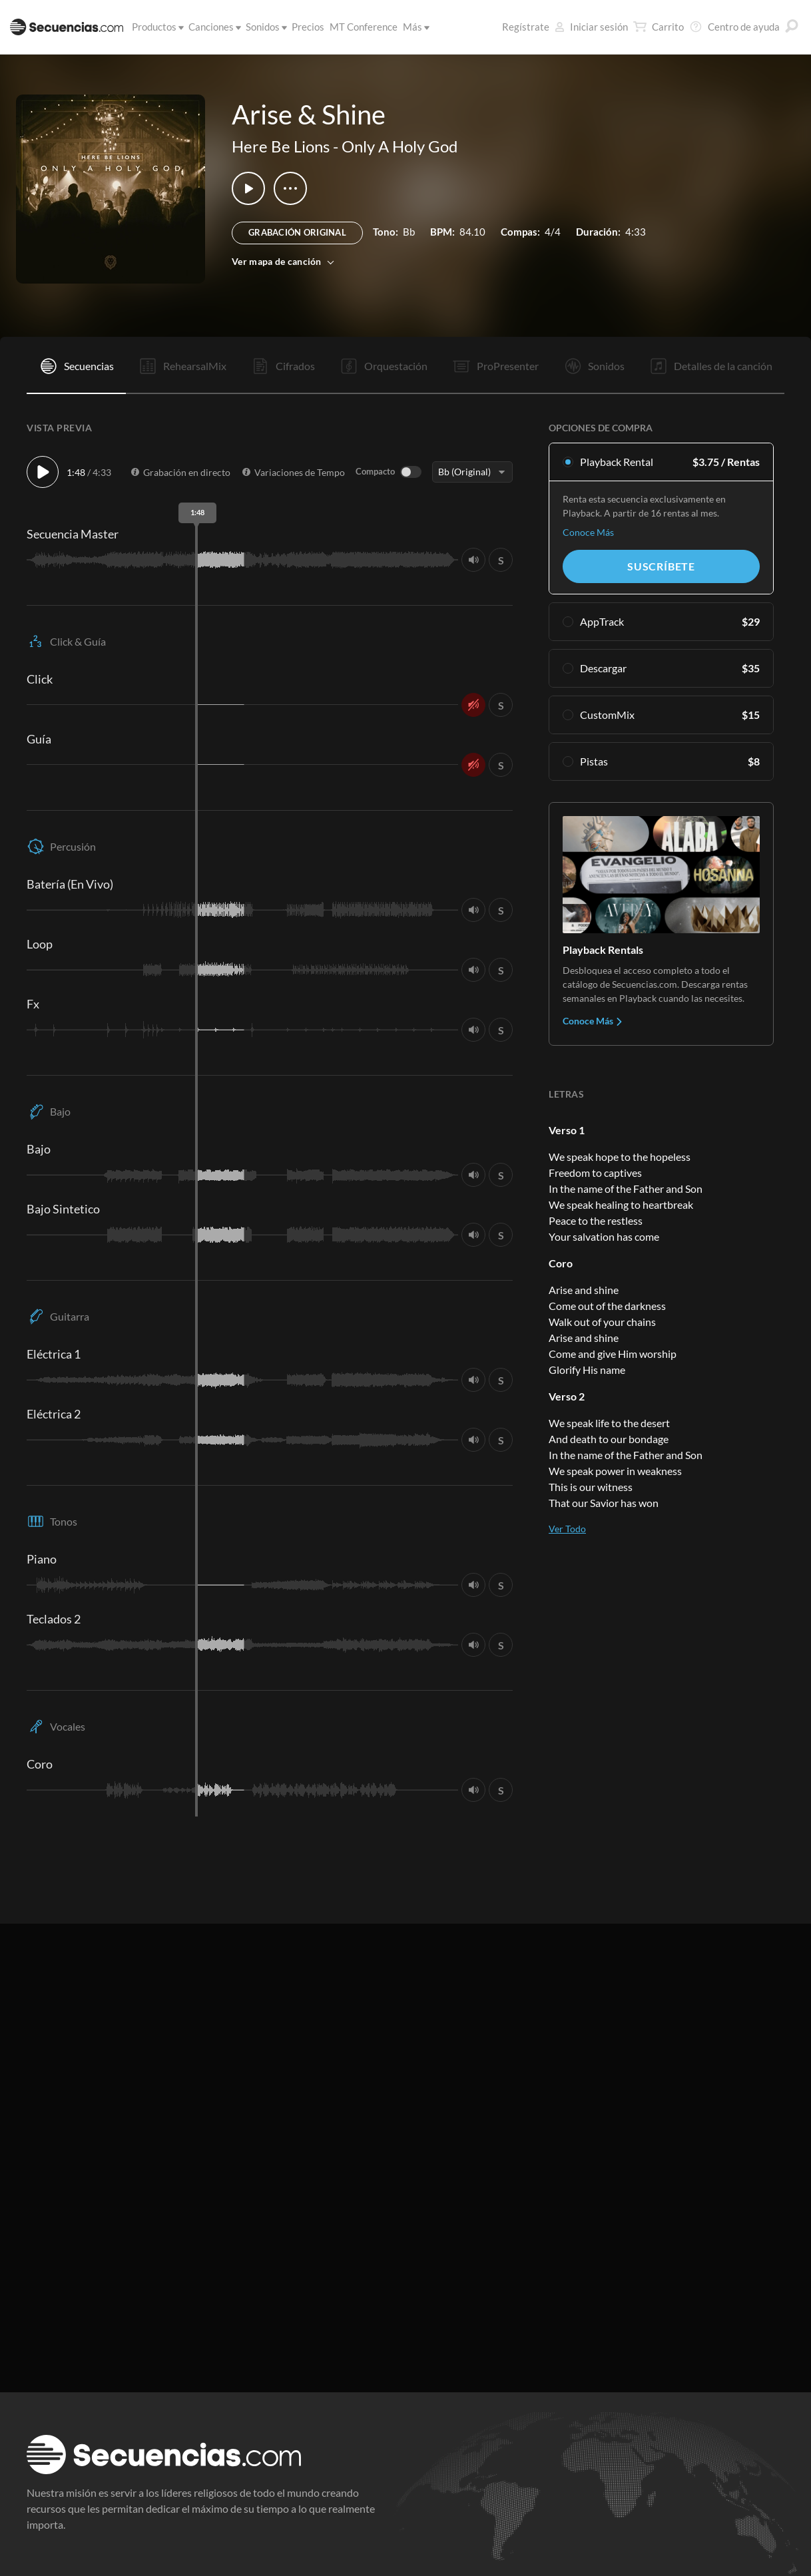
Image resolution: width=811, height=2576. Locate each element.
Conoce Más (588, 532)
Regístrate (525, 27)
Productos (155, 27)
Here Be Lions (281, 146)
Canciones (212, 27)
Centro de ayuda (734, 26)
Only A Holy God (399, 146)
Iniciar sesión (591, 27)
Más (414, 27)
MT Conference (364, 27)
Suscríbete (661, 566)
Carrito (658, 26)
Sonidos (264, 27)
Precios (308, 27)
